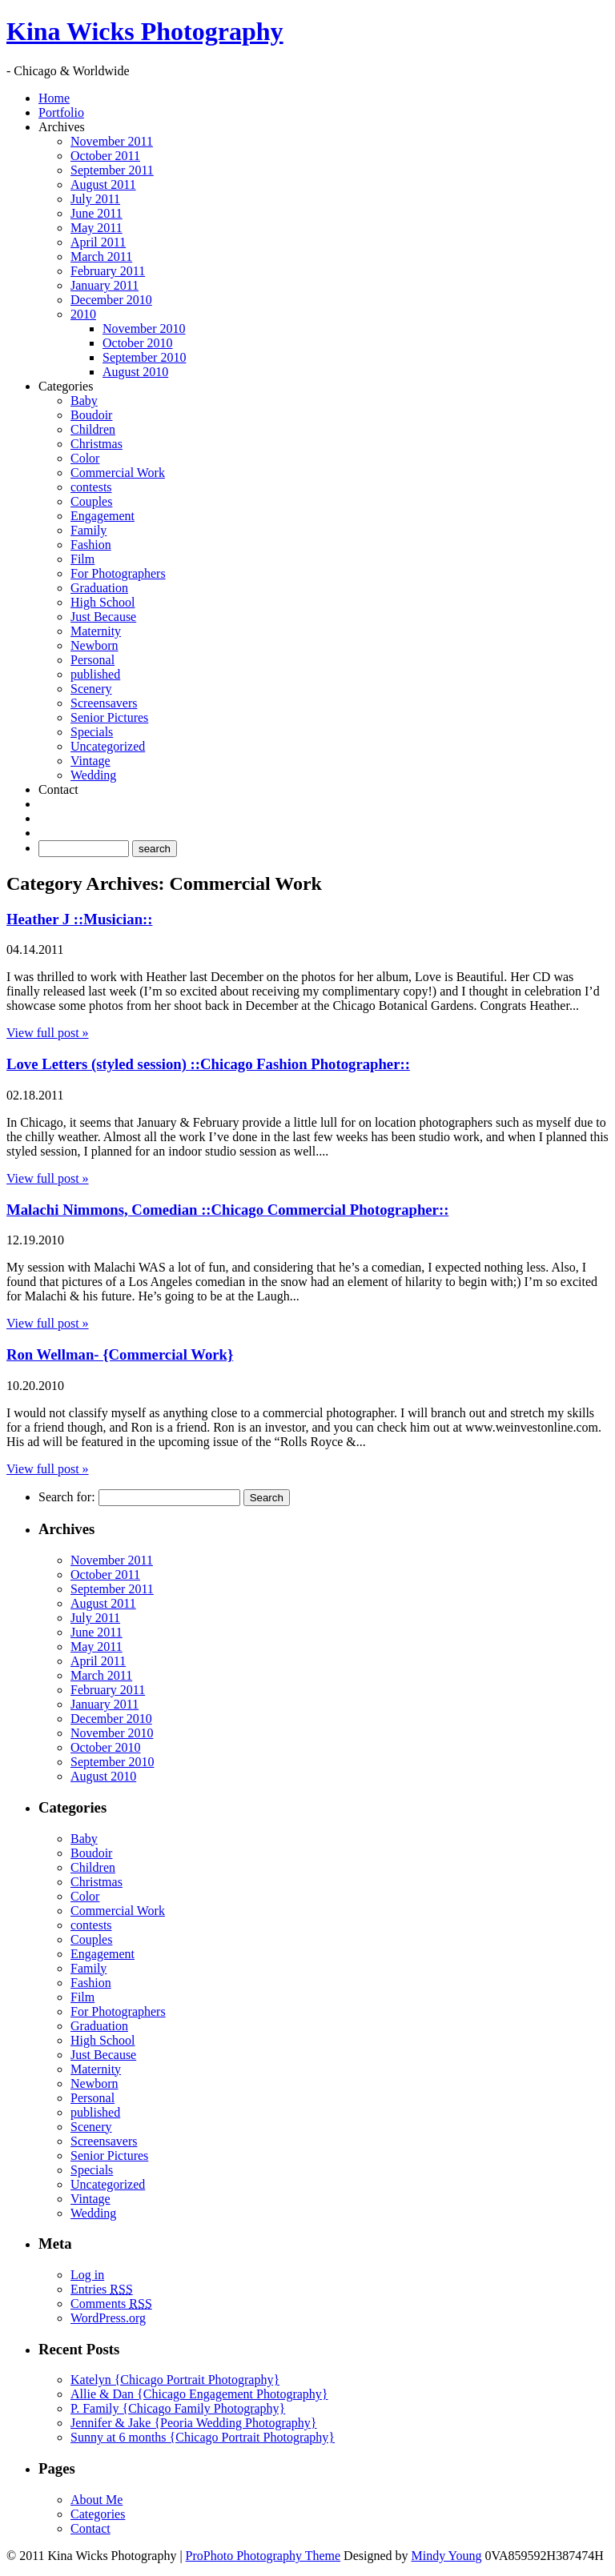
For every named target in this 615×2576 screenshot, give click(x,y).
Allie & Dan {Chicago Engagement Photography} (199, 2394)
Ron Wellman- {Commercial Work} (119, 1354)
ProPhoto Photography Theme (263, 2555)
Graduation (99, 588)
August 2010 (135, 372)
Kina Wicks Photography (144, 31)
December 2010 (111, 299)
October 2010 (137, 343)
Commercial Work (117, 472)
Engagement (102, 516)
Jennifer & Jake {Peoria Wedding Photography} (193, 2423)
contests (91, 487)
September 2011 (112, 170)
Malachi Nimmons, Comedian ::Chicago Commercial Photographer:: (227, 1209)
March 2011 (101, 256)
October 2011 (105, 155)
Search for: (66, 1497)
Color (84, 458)
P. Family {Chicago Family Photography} (177, 2408)
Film (82, 559)
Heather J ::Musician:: (79, 919)
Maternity (95, 631)
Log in (87, 2275)
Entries (101, 2289)
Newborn (94, 645)
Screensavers (104, 703)
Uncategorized (107, 746)
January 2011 (104, 285)
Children (92, 429)
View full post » (47, 1033)
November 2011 (111, 141)
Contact (58, 789)
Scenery (91, 688)
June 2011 (96, 213)
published (95, 674)
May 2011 (96, 227)
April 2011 (98, 242)
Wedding (93, 775)
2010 (83, 314)
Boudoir (91, 415)
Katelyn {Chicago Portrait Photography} (174, 2379)
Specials (91, 732)
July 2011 (95, 199)
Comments (111, 2303)
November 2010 (144, 328)
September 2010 (144, 357)
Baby (84, 400)
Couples (91, 501)
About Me (96, 2499)
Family (88, 530)
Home (54, 98)
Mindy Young (447, 2555)
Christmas (96, 444)
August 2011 (103, 184)
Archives (61, 127)
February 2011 (107, 271)
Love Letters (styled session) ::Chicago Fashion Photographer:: (208, 1064)
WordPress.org (108, 2318)
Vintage (90, 760)
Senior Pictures (109, 717)
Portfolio (61, 112)
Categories (65, 386)
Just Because (103, 616)
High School (102, 602)
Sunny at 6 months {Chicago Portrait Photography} (202, 2437)
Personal (92, 660)
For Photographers (118, 573)
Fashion (90, 544)
